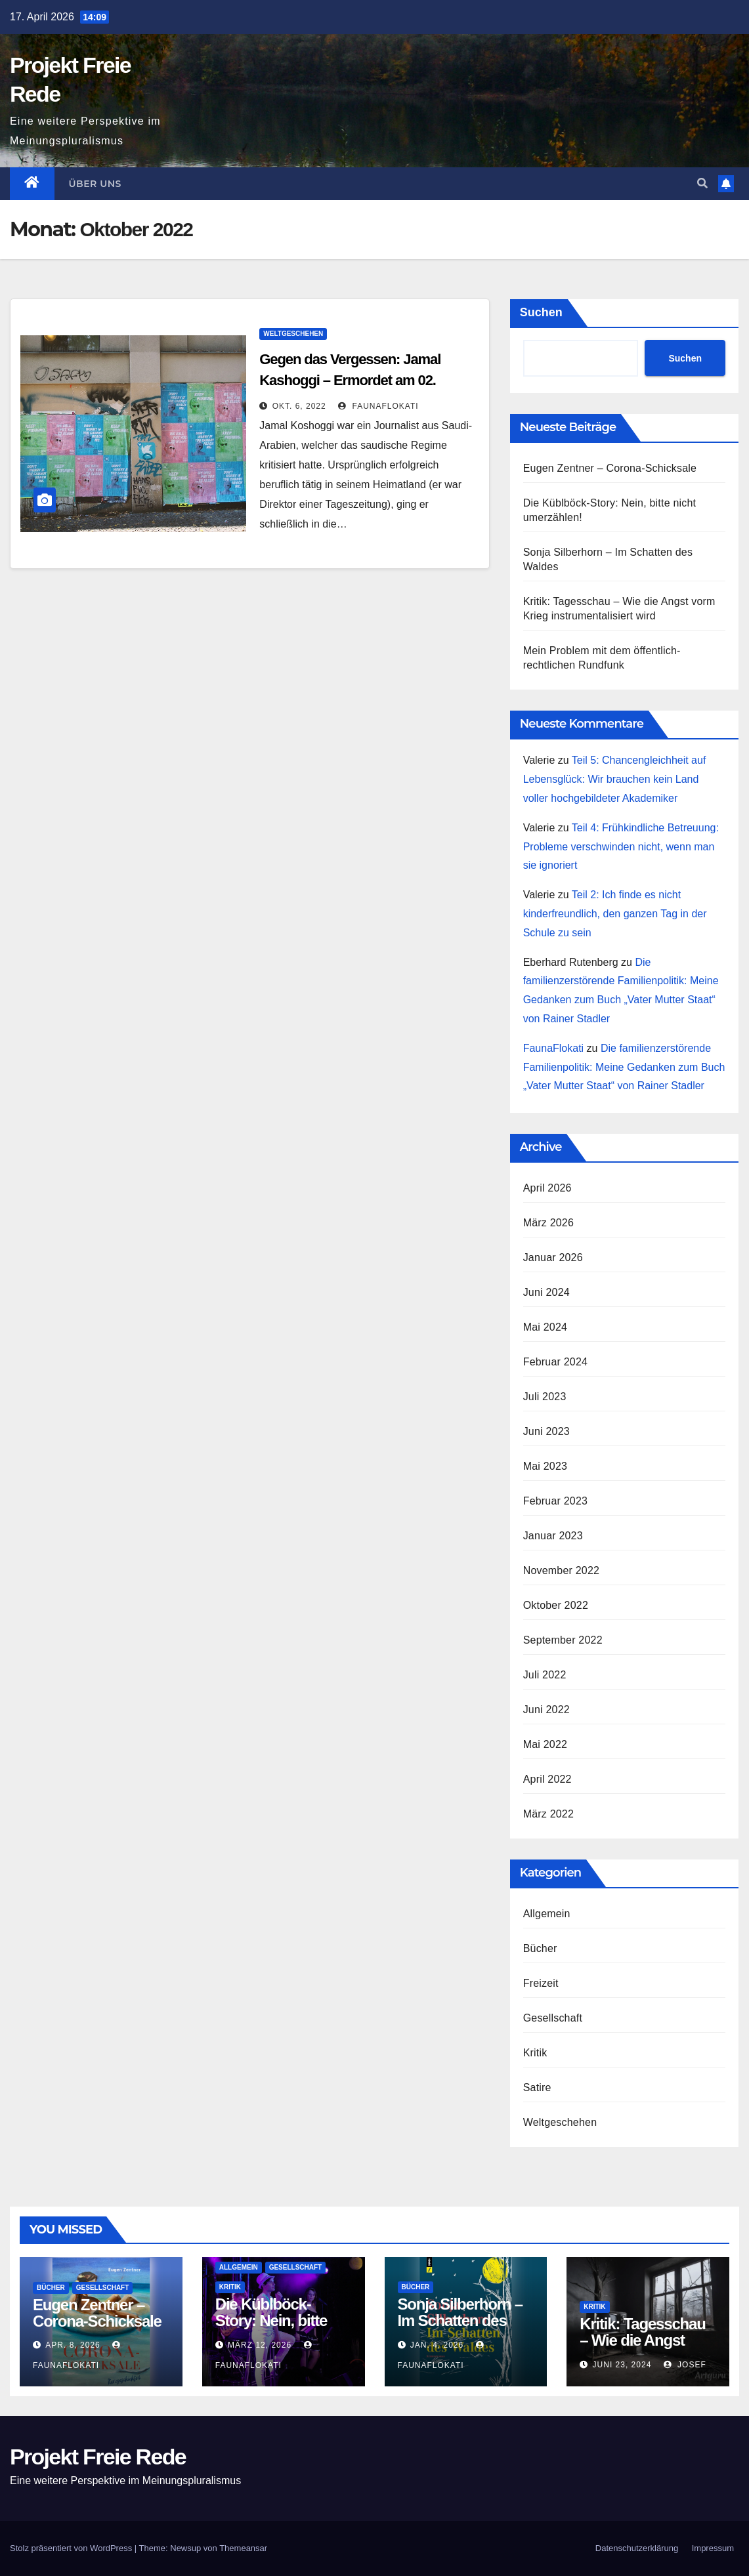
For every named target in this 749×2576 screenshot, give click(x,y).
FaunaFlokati (378, 406)
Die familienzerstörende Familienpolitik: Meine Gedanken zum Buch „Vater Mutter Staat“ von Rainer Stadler (624, 1067)
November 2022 (561, 1570)
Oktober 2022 (555, 1605)
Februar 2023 (555, 1500)
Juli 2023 (545, 1396)
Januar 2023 (553, 1535)
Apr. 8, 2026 (72, 2345)
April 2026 (547, 1188)
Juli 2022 (545, 1674)
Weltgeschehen (293, 333)
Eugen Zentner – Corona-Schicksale (610, 468)
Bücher (540, 1948)
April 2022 (547, 1779)
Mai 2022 (545, 1744)
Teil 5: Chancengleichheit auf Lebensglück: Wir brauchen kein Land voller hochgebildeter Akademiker (614, 779)
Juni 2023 (546, 1431)
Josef (685, 2364)
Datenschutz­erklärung (636, 2548)
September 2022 (563, 1640)
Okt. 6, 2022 (299, 406)
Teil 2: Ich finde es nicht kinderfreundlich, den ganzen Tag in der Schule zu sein (615, 913)
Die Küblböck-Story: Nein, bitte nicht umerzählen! (276, 2320)
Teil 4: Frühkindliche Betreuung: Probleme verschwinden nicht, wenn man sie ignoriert (621, 846)
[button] (702, 183)
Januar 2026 (553, 1257)
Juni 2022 (546, 1709)
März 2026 (548, 1222)
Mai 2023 (545, 1466)
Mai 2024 (545, 1327)
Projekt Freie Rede (98, 2456)
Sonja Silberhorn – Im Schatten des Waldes (460, 2320)
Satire (537, 2087)
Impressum (713, 2548)
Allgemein (546, 1913)
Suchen (541, 312)
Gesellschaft (552, 2018)
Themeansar (243, 2548)
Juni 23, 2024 (622, 2364)
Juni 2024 (546, 1292)
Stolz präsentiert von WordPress (72, 2548)
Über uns (95, 184)
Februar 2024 (555, 1361)
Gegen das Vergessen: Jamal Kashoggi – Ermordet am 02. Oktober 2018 (349, 380)
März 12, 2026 (259, 2345)
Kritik (535, 2052)
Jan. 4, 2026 (436, 2345)
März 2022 (548, 1813)
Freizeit (541, 1983)
